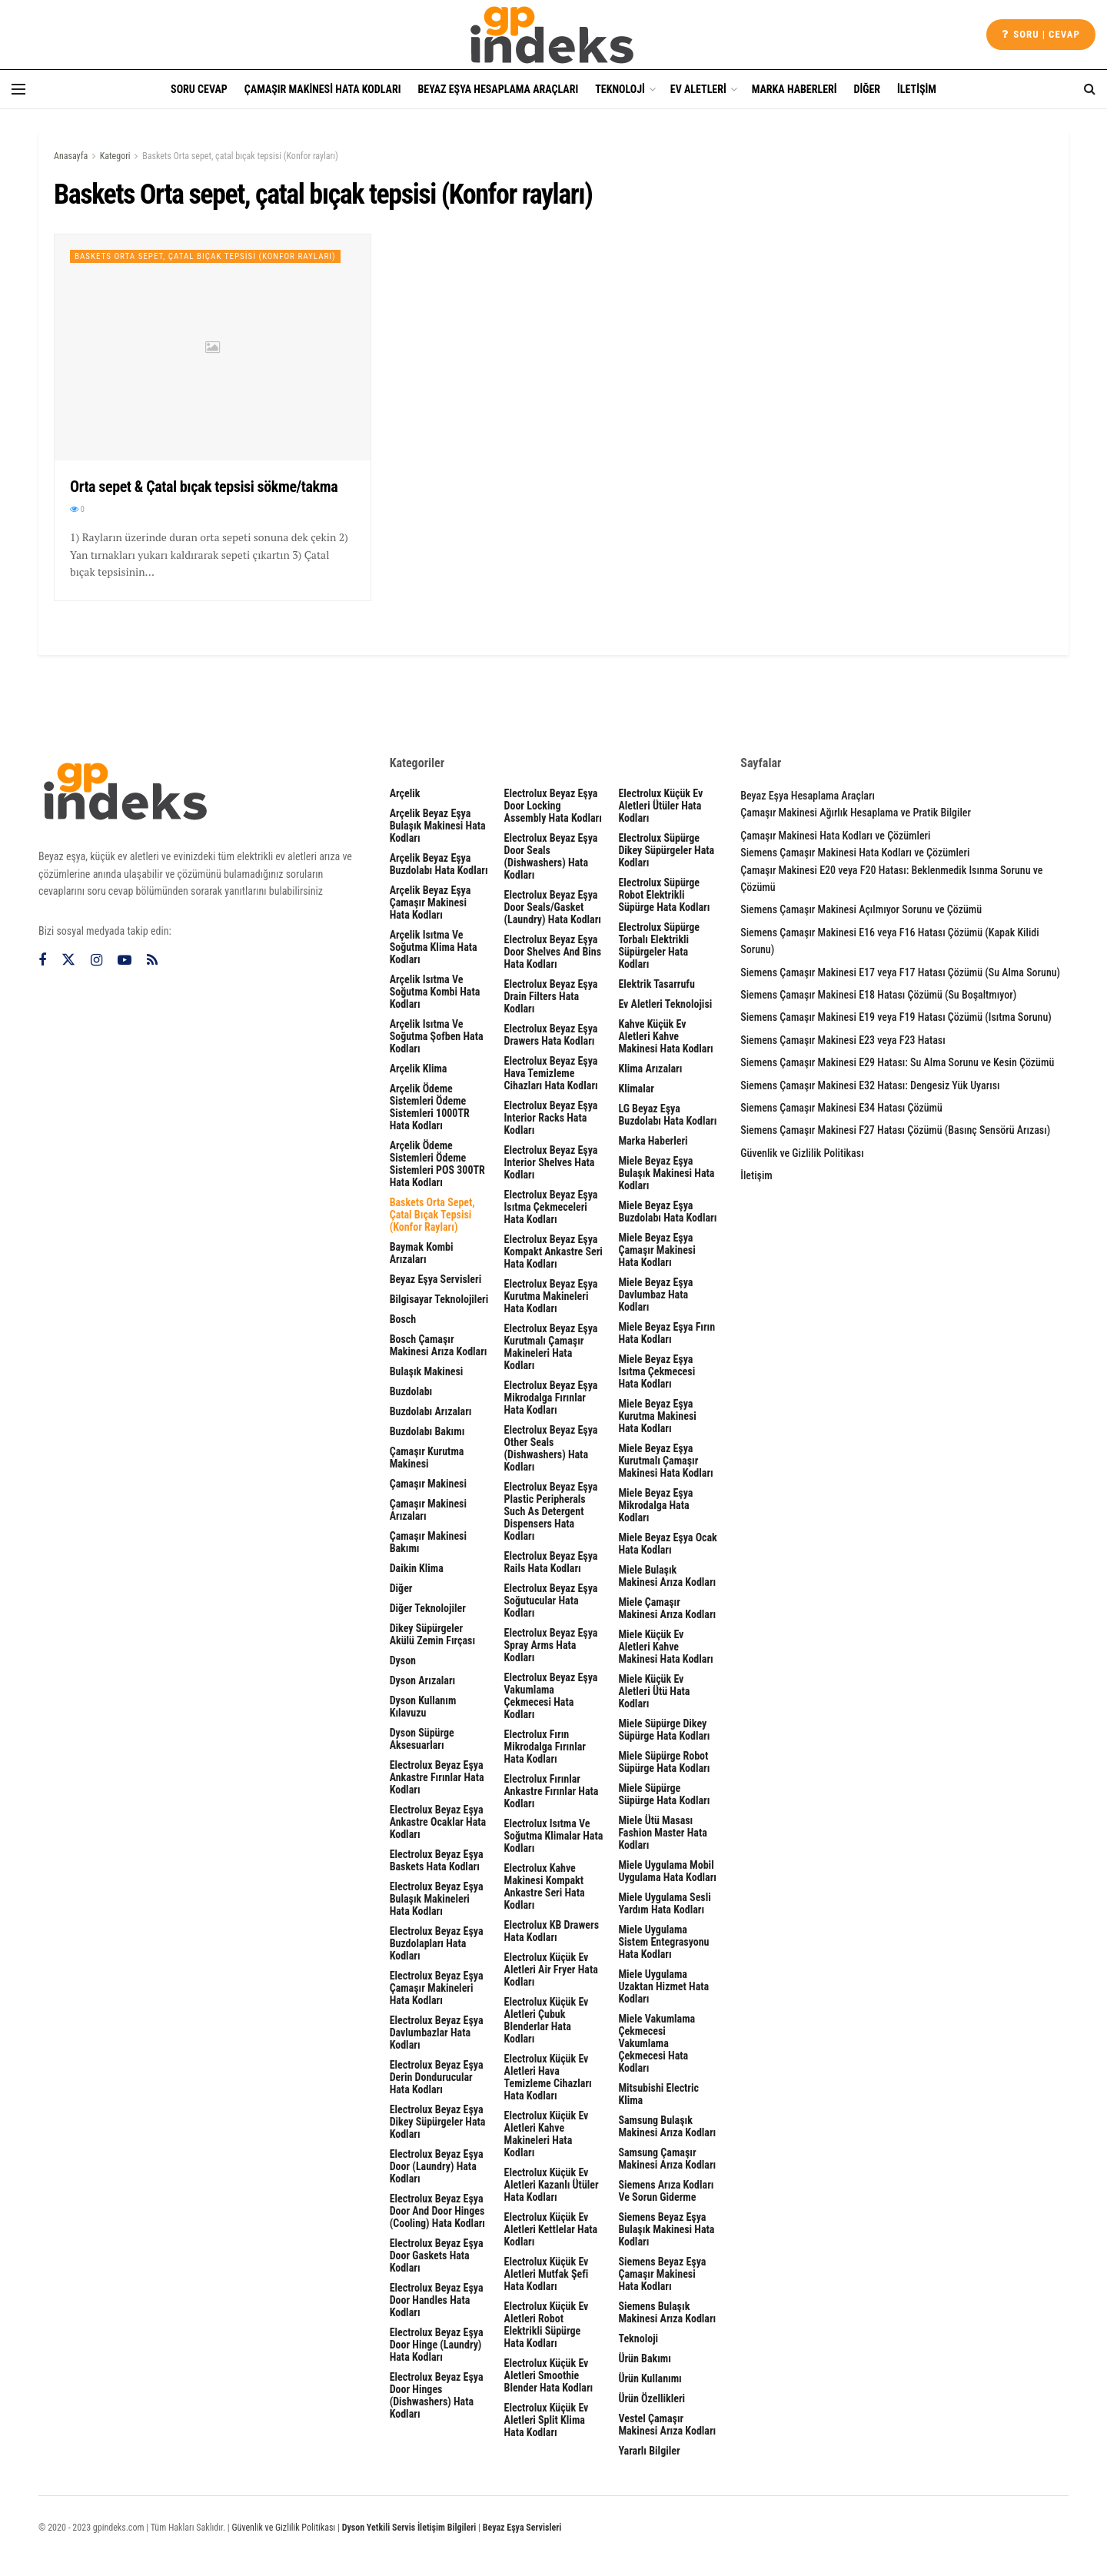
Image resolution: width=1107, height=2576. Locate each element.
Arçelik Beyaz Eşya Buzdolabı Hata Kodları (439, 864)
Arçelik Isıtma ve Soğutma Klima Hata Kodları (433, 947)
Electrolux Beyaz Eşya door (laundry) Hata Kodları (437, 2166)
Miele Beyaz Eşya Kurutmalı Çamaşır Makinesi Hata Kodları (665, 1460)
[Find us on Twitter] (68, 960)
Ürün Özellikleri (651, 2398)
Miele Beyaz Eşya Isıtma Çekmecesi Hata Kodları (656, 1371)
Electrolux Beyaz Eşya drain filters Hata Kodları (551, 996)
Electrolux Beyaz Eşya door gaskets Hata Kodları (437, 2255)
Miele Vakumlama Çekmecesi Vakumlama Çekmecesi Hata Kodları (656, 2043)
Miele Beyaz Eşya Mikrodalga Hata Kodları (655, 1505)
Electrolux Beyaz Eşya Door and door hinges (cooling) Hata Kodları (437, 2210)
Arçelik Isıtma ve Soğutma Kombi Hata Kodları (435, 991)
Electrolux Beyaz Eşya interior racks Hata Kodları (551, 1117)
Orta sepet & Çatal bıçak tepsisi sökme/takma (203, 486)
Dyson (403, 1660)
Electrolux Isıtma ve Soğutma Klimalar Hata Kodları (553, 1835)
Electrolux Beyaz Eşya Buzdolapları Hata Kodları (437, 1943)
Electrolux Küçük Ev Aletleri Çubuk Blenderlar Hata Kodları (546, 2020)
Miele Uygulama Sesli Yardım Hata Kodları (664, 1903)
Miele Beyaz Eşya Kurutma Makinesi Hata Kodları (657, 1416)
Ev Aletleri (698, 89)
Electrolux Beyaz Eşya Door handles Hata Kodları (437, 2300)
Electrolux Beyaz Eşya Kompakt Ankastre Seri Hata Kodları (553, 1251)
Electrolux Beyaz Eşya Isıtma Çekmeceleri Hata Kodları (551, 1206)
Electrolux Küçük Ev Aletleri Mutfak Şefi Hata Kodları (546, 2273)
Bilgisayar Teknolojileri (439, 1299)
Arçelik (405, 793)
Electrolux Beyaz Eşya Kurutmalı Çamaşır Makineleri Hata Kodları (551, 1346)
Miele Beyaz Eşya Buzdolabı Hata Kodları (667, 1211)
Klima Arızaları (650, 1068)
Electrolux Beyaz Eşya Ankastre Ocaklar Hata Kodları (438, 1821)
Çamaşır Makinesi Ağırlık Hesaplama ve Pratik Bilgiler (855, 812)
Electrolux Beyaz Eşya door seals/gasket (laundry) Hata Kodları (552, 907)
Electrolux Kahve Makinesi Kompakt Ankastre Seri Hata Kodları (544, 1886)
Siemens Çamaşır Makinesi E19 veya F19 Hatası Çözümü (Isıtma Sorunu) (895, 1017)
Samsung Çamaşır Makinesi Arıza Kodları (667, 2158)
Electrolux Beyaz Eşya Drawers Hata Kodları (551, 1034)
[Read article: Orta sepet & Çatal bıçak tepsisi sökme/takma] (213, 347)
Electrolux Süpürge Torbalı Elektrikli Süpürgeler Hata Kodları (659, 945)
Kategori (115, 156)
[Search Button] (1089, 89)
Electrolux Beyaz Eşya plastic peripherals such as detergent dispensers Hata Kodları (551, 1511)
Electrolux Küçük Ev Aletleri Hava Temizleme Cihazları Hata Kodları (548, 2077)
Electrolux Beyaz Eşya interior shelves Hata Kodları (551, 1162)
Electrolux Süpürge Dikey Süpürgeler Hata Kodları (666, 850)
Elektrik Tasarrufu (656, 984)
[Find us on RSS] (152, 960)
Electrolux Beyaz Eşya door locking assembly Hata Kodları (553, 805)
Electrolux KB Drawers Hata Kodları (551, 1931)
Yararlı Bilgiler (649, 2451)
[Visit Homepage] (553, 35)
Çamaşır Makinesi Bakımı (428, 1542)
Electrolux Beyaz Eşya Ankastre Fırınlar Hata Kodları (437, 1777)
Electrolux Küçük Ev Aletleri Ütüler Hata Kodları (660, 805)
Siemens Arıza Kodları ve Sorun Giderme (665, 2191)
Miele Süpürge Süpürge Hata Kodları (664, 1794)
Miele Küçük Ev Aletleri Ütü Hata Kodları (654, 1691)
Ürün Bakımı (644, 2358)
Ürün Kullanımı (649, 2378)
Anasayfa (71, 156)
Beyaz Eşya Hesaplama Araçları (497, 89)
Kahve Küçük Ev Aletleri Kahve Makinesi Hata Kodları (665, 1036)
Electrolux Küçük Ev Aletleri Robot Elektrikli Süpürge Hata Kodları (546, 2324)
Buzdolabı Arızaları (431, 1411)
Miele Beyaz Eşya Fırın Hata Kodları (666, 1333)
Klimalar (636, 1088)
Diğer (867, 89)
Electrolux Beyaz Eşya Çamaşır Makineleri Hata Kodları (437, 1987)
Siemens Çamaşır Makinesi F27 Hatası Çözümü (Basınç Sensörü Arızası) (895, 1130)
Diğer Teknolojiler (428, 1608)
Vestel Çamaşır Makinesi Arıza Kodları (667, 2424)
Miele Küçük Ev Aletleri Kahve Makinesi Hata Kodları (665, 1646)
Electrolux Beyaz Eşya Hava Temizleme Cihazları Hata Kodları (551, 1073)
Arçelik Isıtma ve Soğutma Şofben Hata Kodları (437, 1036)
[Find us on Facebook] (42, 960)
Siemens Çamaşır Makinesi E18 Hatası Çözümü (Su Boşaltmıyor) (878, 995)
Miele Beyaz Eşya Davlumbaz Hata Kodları (655, 1294)
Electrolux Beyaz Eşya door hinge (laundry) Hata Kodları (437, 2344)
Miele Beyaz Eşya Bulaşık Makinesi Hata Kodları (666, 1173)
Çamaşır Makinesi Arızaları (428, 1509)
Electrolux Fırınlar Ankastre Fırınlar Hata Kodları (551, 1791)
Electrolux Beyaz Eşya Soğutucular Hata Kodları (551, 1600)
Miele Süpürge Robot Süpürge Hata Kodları (664, 1762)
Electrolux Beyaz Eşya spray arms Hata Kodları (551, 1645)
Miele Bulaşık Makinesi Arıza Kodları (667, 1576)
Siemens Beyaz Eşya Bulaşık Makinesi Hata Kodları (666, 2229)
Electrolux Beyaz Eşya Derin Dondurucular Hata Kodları (437, 2077)
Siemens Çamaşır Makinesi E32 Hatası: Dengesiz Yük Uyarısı (869, 1085)
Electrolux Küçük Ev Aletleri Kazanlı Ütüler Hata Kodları (551, 2184)
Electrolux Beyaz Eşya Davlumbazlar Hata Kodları (437, 2032)
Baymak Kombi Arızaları (422, 1253)
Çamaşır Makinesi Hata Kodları (322, 89)
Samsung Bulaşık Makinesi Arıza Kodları (667, 2126)
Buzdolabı (411, 1391)
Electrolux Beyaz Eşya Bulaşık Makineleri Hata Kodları (437, 1898)
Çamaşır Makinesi (428, 1483)
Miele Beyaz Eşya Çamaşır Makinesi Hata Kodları (656, 1249)
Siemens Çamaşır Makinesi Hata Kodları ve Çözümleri (854, 852)
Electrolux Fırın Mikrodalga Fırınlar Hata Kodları (545, 1746)
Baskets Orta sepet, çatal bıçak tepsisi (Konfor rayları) (240, 156)
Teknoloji (620, 89)
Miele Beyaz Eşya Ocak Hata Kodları (667, 1543)
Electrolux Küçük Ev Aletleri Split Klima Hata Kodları (546, 2419)
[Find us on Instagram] (96, 960)
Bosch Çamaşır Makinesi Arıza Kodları (438, 1345)
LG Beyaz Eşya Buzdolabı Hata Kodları (667, 1114)
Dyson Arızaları (423, 1680)
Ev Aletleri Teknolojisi (665, 1004)
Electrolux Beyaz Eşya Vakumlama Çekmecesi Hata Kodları (551, 1695)
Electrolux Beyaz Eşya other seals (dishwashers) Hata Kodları (551, 1448)
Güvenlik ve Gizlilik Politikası (801, 1153)
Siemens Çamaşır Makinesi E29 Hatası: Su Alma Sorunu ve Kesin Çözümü (897, 1062)
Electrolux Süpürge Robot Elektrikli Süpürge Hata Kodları (664, 894)
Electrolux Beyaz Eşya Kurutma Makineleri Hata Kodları (551, 1296)
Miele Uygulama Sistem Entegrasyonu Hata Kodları (663, 1941)
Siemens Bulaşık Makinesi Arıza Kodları (667, 2312)
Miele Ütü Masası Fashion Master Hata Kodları (662, 1832)
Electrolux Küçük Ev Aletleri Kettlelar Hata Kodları (551, 2229)
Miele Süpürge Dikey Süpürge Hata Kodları (664, 1729)
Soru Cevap (199, 89)
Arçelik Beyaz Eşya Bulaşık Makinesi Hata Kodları (438, 825)
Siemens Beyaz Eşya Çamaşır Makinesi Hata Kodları (662, 2273)
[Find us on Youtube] (124, 960)
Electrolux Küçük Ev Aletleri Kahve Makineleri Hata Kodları (546, 2134)
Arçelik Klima (418, 1068)
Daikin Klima (417, 1568)
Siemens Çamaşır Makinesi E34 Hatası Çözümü (841, 1108)
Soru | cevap (1041, 34)
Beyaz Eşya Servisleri (436, 1279)
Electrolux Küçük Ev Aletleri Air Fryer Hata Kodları (551, 1969)
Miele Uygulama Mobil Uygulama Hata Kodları (667, 1871)
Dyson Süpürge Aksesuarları (422, 1739)
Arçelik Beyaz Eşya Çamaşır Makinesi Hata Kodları (430, 902)
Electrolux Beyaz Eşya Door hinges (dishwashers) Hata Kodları (437, 2395)
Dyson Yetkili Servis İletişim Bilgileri (409, 2527)
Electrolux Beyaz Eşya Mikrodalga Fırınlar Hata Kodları (551, 1397)
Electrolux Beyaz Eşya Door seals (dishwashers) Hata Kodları (551, 856)
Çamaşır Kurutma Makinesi (427, 1457)
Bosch (403, 1319)
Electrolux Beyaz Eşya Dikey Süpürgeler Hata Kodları (438, 2121)
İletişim (916, 89)
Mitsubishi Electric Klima (658, 2094)
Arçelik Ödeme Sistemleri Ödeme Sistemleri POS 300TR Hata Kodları (437, 1163)
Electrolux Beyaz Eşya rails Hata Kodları (551, 1562)
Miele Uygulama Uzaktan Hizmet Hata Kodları (663, 1986)
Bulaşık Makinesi (427, 1371)
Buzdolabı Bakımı (427, 1431)
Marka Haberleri (794, 89)
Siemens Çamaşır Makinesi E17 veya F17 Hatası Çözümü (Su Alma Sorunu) (900, 972)
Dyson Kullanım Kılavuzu (423, 1706)
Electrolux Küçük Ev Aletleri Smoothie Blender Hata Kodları (548, 2375)
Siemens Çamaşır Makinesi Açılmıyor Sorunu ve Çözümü (861, 909)
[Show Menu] (18, 89)
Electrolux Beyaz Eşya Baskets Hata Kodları (437, 1860)
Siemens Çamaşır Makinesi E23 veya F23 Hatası (842, 1040)
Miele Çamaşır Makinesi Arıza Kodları (667, 1608)
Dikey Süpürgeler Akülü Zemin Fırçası (432, 1634)
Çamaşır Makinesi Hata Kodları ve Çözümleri (835, 835)
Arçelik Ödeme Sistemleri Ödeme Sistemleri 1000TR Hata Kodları (430, 1107)
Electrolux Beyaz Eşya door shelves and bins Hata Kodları (553, 951)
